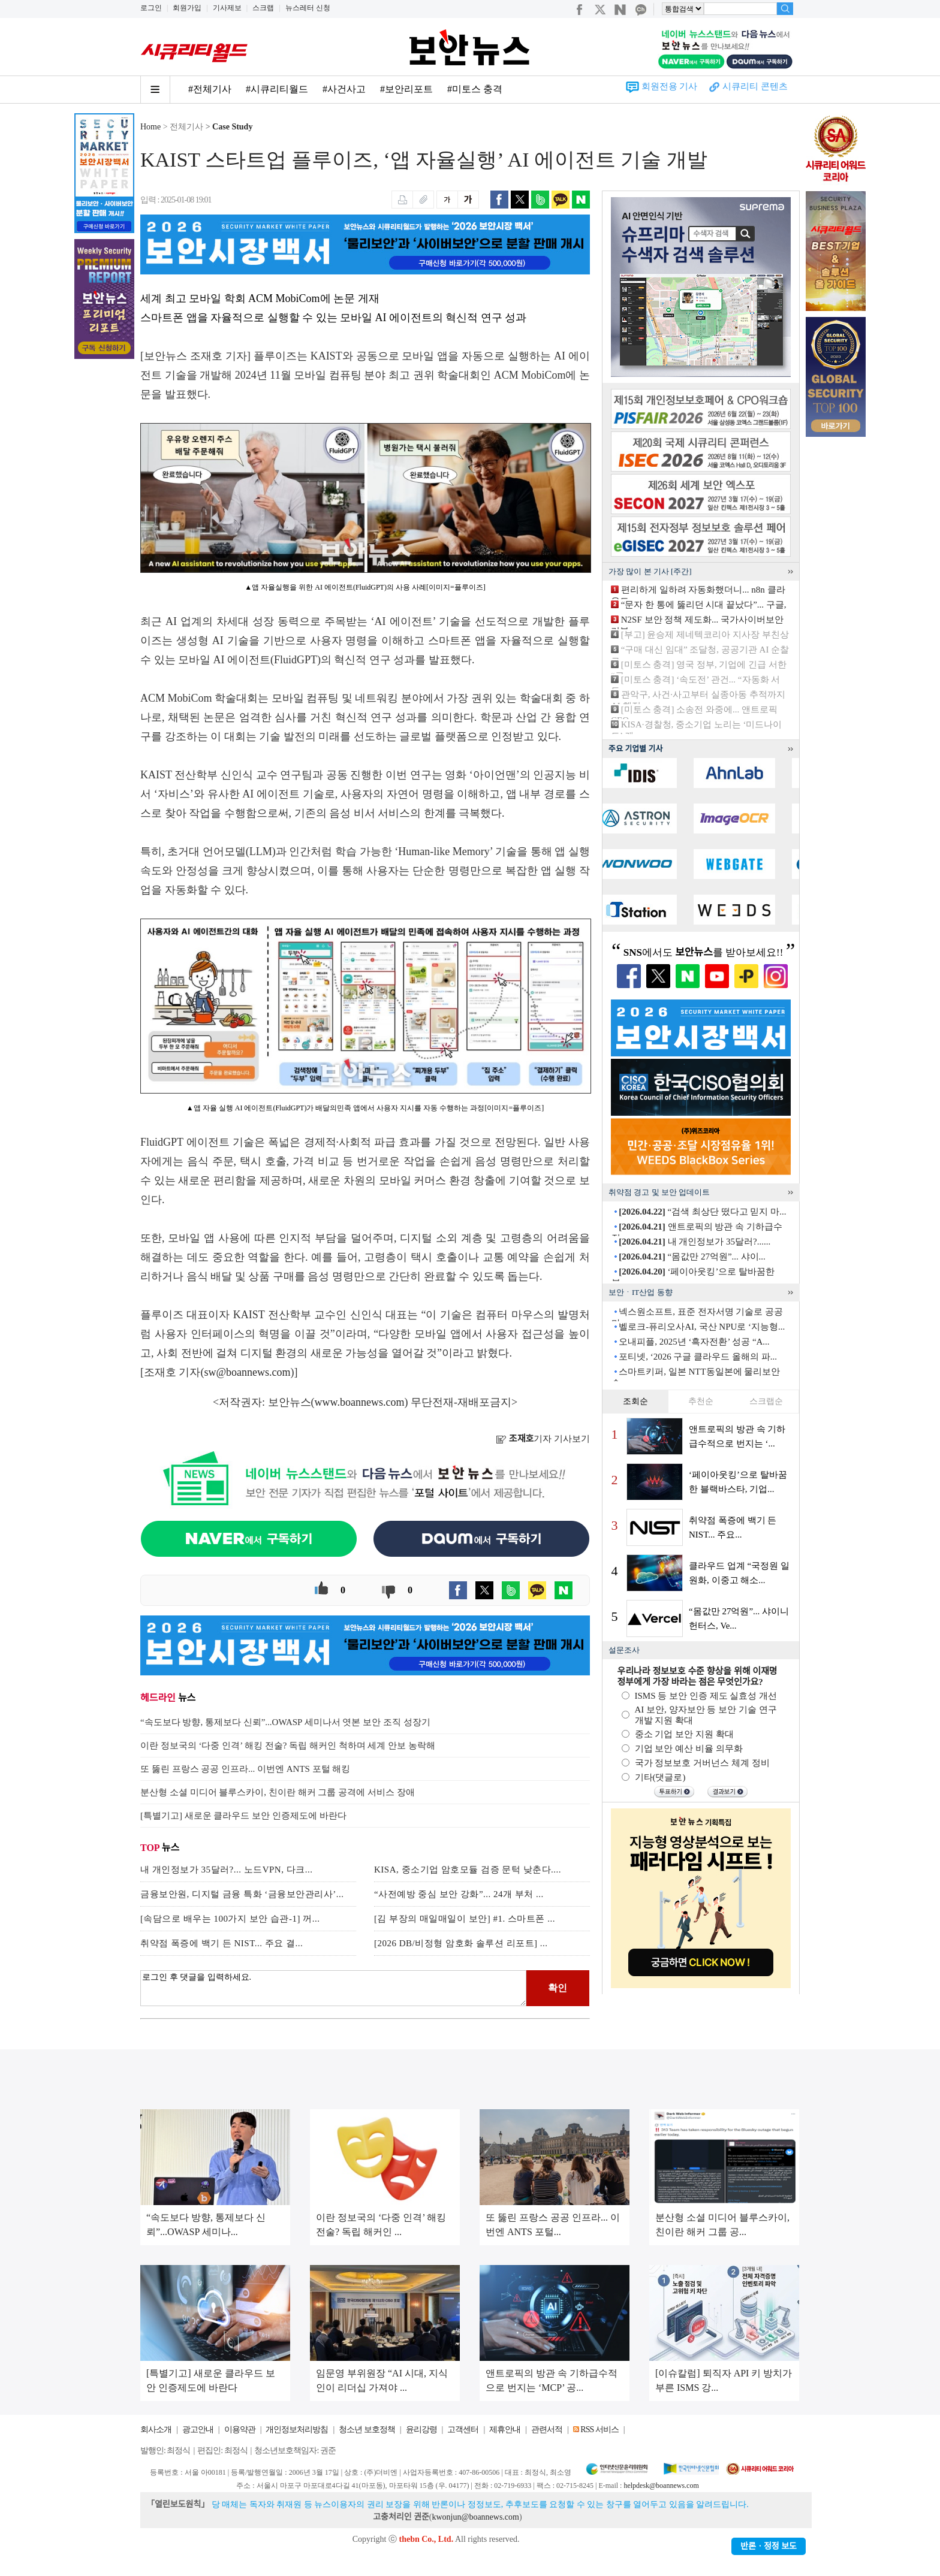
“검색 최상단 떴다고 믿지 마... (702, 1211)
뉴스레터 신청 (307, 8)
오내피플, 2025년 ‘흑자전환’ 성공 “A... (694, 1341)
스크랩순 (766, 1401)
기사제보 (227, 8)
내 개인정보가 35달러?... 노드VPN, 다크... (226, 1869)
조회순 (635, 1401)
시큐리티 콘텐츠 (755, 86)
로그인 (151, 8)
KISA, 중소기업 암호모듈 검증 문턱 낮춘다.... (467, 1869)
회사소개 (155, 2429)
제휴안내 (504, 2429)
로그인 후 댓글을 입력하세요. (333, 1988)
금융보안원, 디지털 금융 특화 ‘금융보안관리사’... (242, 1894)
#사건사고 (344, 89)
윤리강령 (421, 2429)
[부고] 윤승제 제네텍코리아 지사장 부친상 (705, 634)
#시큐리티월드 (277, 89)
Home (150, 126)
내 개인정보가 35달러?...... (694, 1241)
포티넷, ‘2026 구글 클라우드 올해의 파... (698, 1356)
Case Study (232, 126)
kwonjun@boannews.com (475, 2516)
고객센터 (462, 2429)
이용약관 (239, 2429)
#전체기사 (209, 89)
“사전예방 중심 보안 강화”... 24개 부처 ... (459, 1894)
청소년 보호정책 (367, 2429)
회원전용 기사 (669, 86)
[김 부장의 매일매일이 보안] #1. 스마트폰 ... (464, 1918)
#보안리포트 (406, 89)
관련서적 (546, 2429)
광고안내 (197, 2429)
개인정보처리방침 (297, 2429)
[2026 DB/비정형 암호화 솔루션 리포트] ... (461, 1943)
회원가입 (187, 8)
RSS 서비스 (599, 2429)
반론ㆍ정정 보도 (768, 2546)
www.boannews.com (360, 1402)
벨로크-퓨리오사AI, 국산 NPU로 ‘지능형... (702, 1326)
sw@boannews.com (247, 1372)
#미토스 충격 (474, 89)
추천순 (700, 1401)
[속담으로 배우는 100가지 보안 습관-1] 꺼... (230, 1918)
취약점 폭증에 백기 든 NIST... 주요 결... (221, 1943)
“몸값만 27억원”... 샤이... (692, 1256)
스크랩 (263, 8)
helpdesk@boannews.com (660, 2485)
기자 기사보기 (543, 1438)
